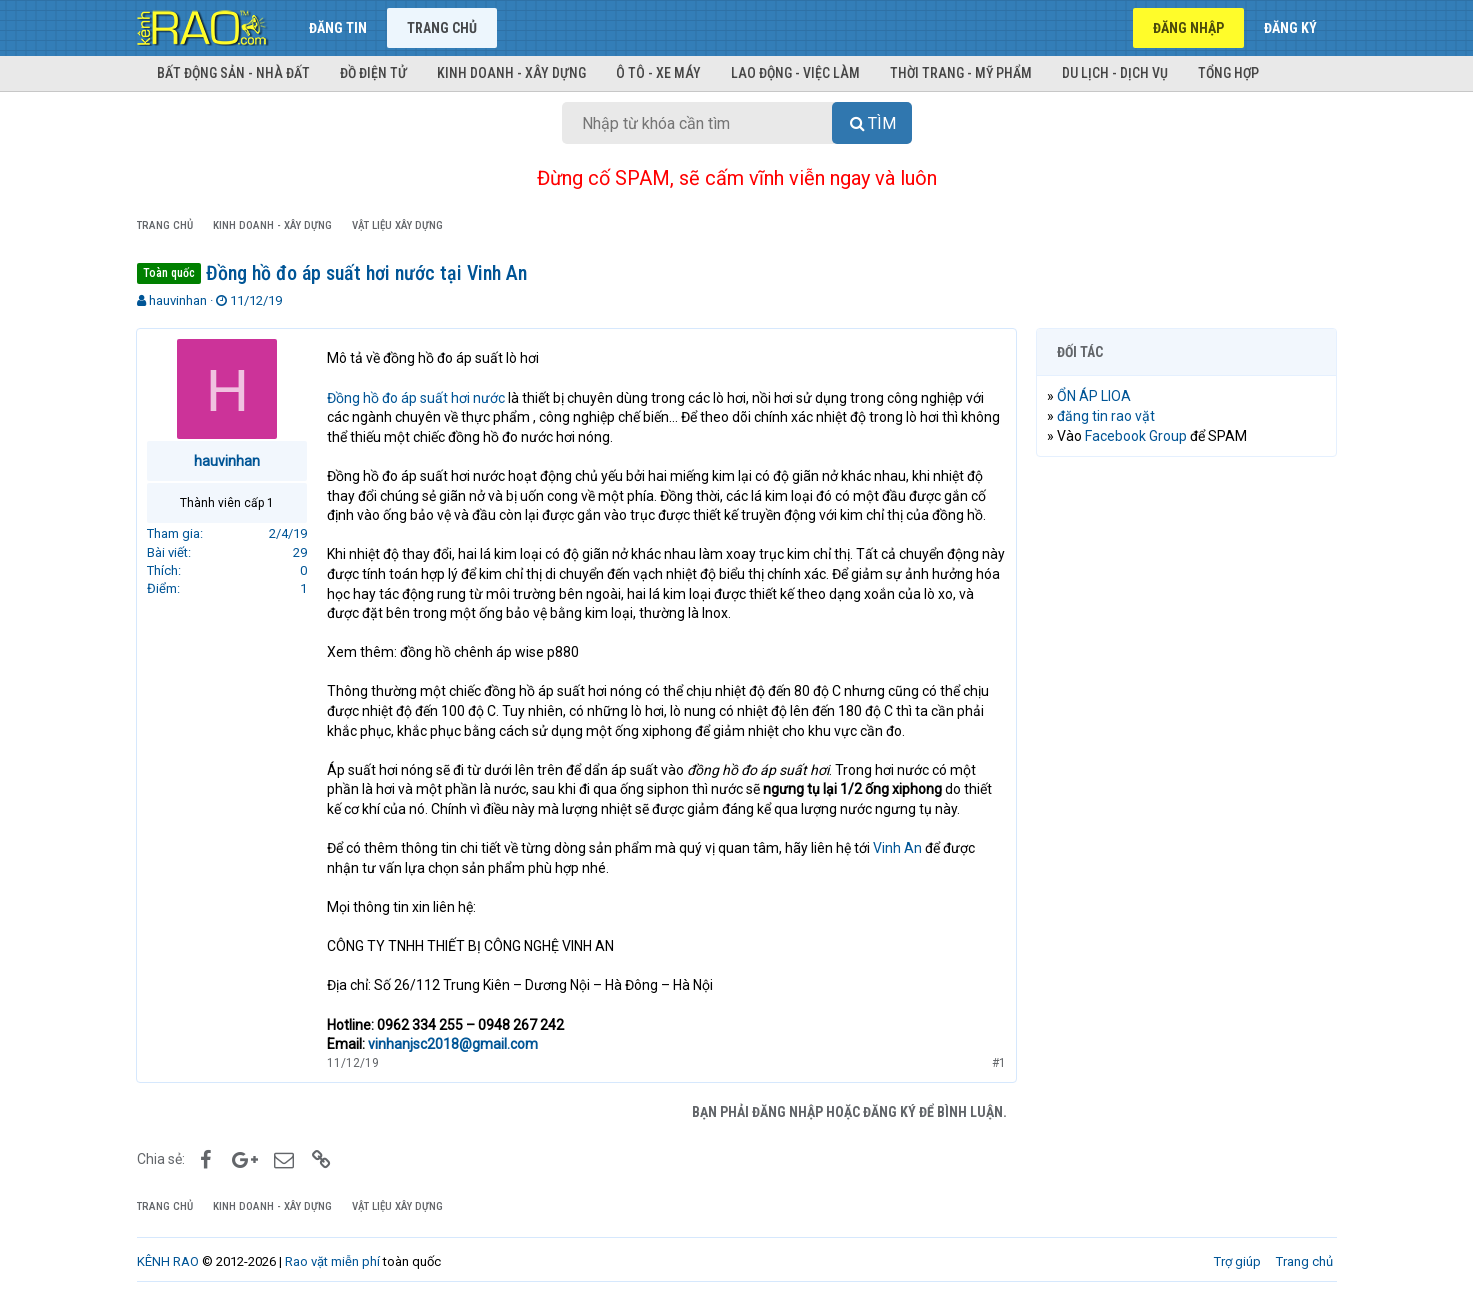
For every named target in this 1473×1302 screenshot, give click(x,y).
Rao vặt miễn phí (332, 1261)
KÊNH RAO (168, 1261)
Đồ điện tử (373, 73)
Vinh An (898, 848)
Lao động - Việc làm (795, 73)
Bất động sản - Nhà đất (233, 73)
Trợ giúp (1237, 1261)
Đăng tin (338, 28)
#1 (999, 1063)
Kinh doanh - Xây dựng (511, 73)
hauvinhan (178, 300)
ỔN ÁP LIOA (1095, 396)
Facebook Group (1137, 436)
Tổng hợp (1228, 73)
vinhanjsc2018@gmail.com (454, 1044)
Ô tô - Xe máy (658, 73)
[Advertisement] (1187, 777)
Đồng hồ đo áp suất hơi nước (417, 398)
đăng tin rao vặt (1107, 416)
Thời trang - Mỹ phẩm (961, 73)
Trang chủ (442, 28)
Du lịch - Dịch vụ (1115, 73)
